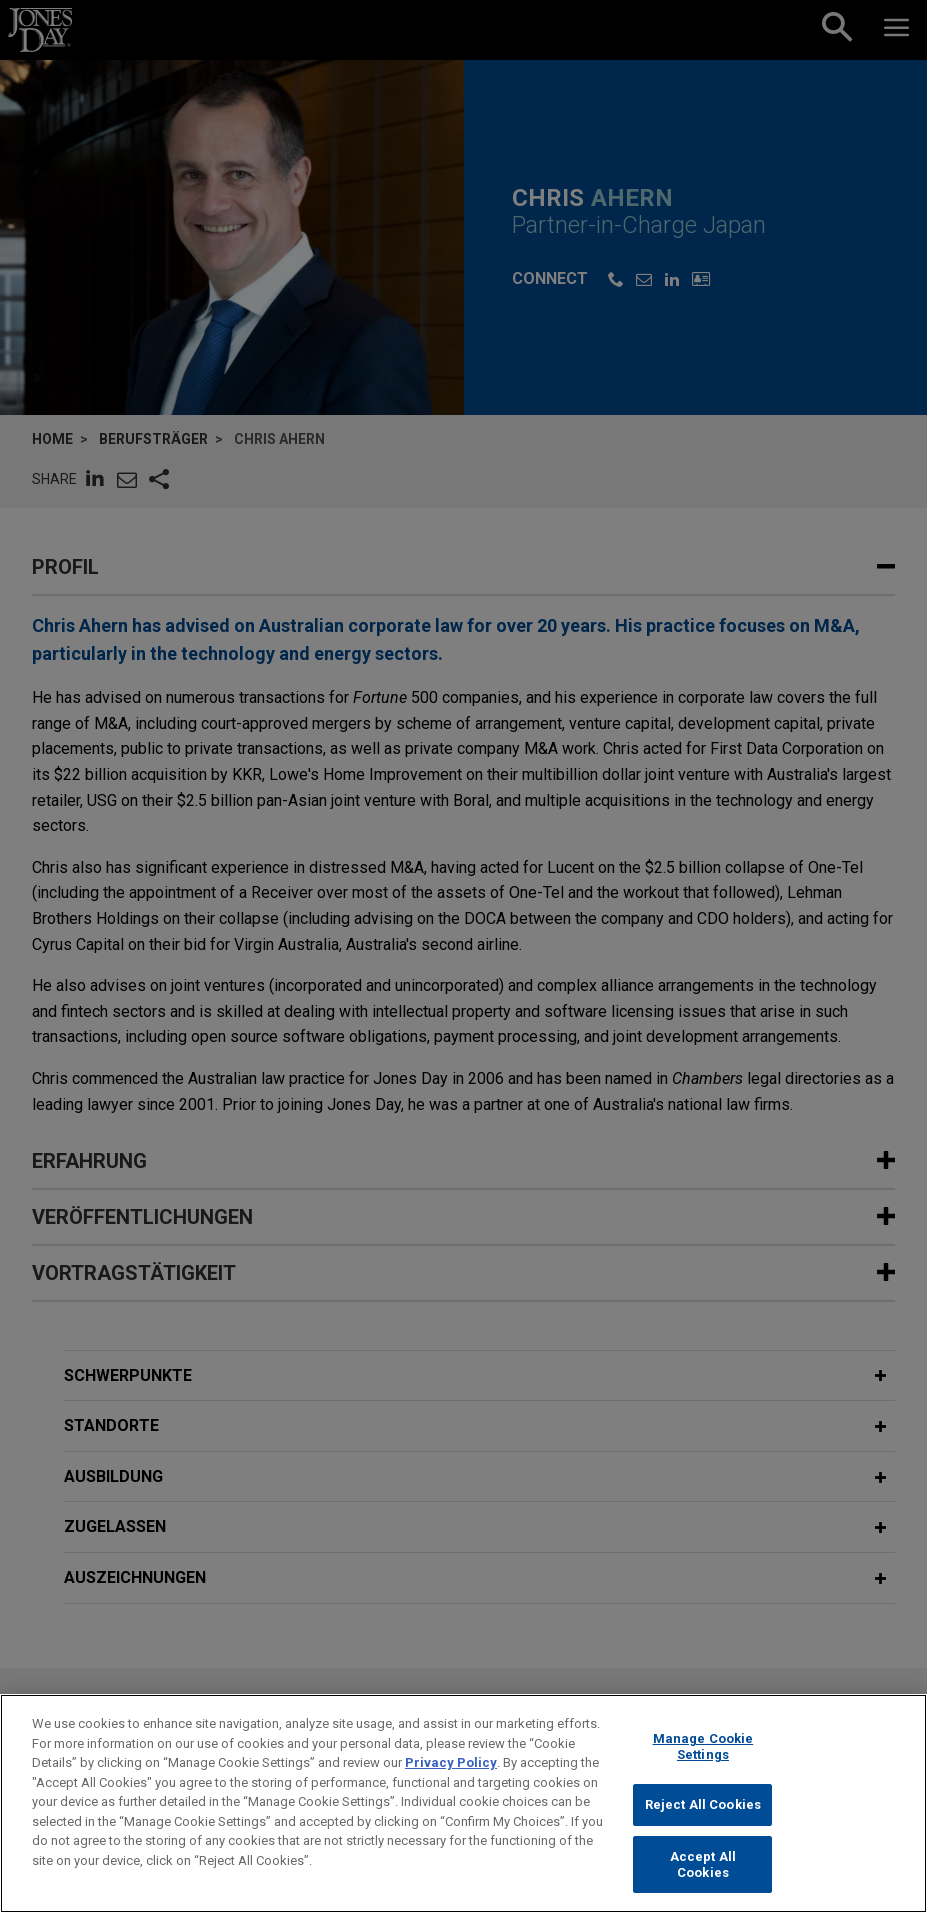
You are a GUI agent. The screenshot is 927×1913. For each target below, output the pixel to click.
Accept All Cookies (703, 1877)
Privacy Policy (451, 1775)
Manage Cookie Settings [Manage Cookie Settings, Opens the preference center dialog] (703, 1759)
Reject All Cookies (703, 1817)
